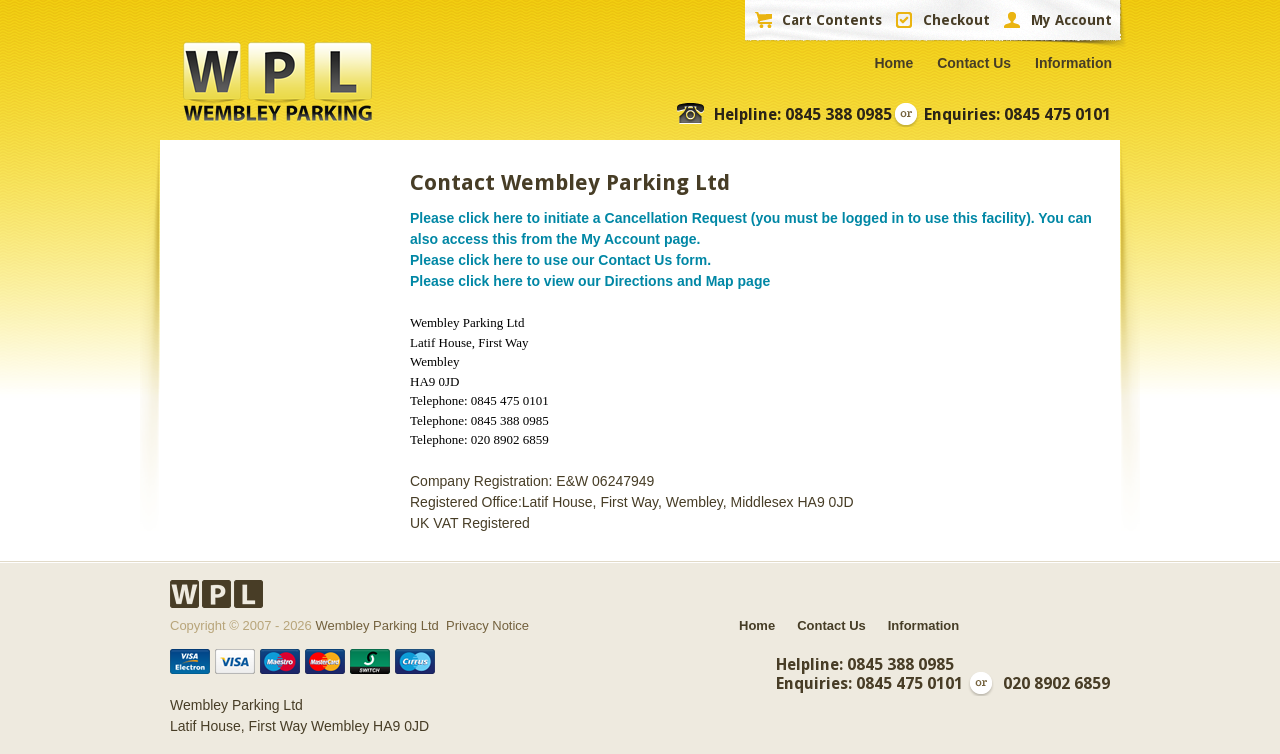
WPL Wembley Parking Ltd (277, 82)
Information (1073, 63)
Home (893, 63)
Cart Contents (832, 20)
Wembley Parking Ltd (376, 625)
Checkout (956, 20)
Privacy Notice (487, 625)
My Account (1071, 20)
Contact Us (974, 63)
